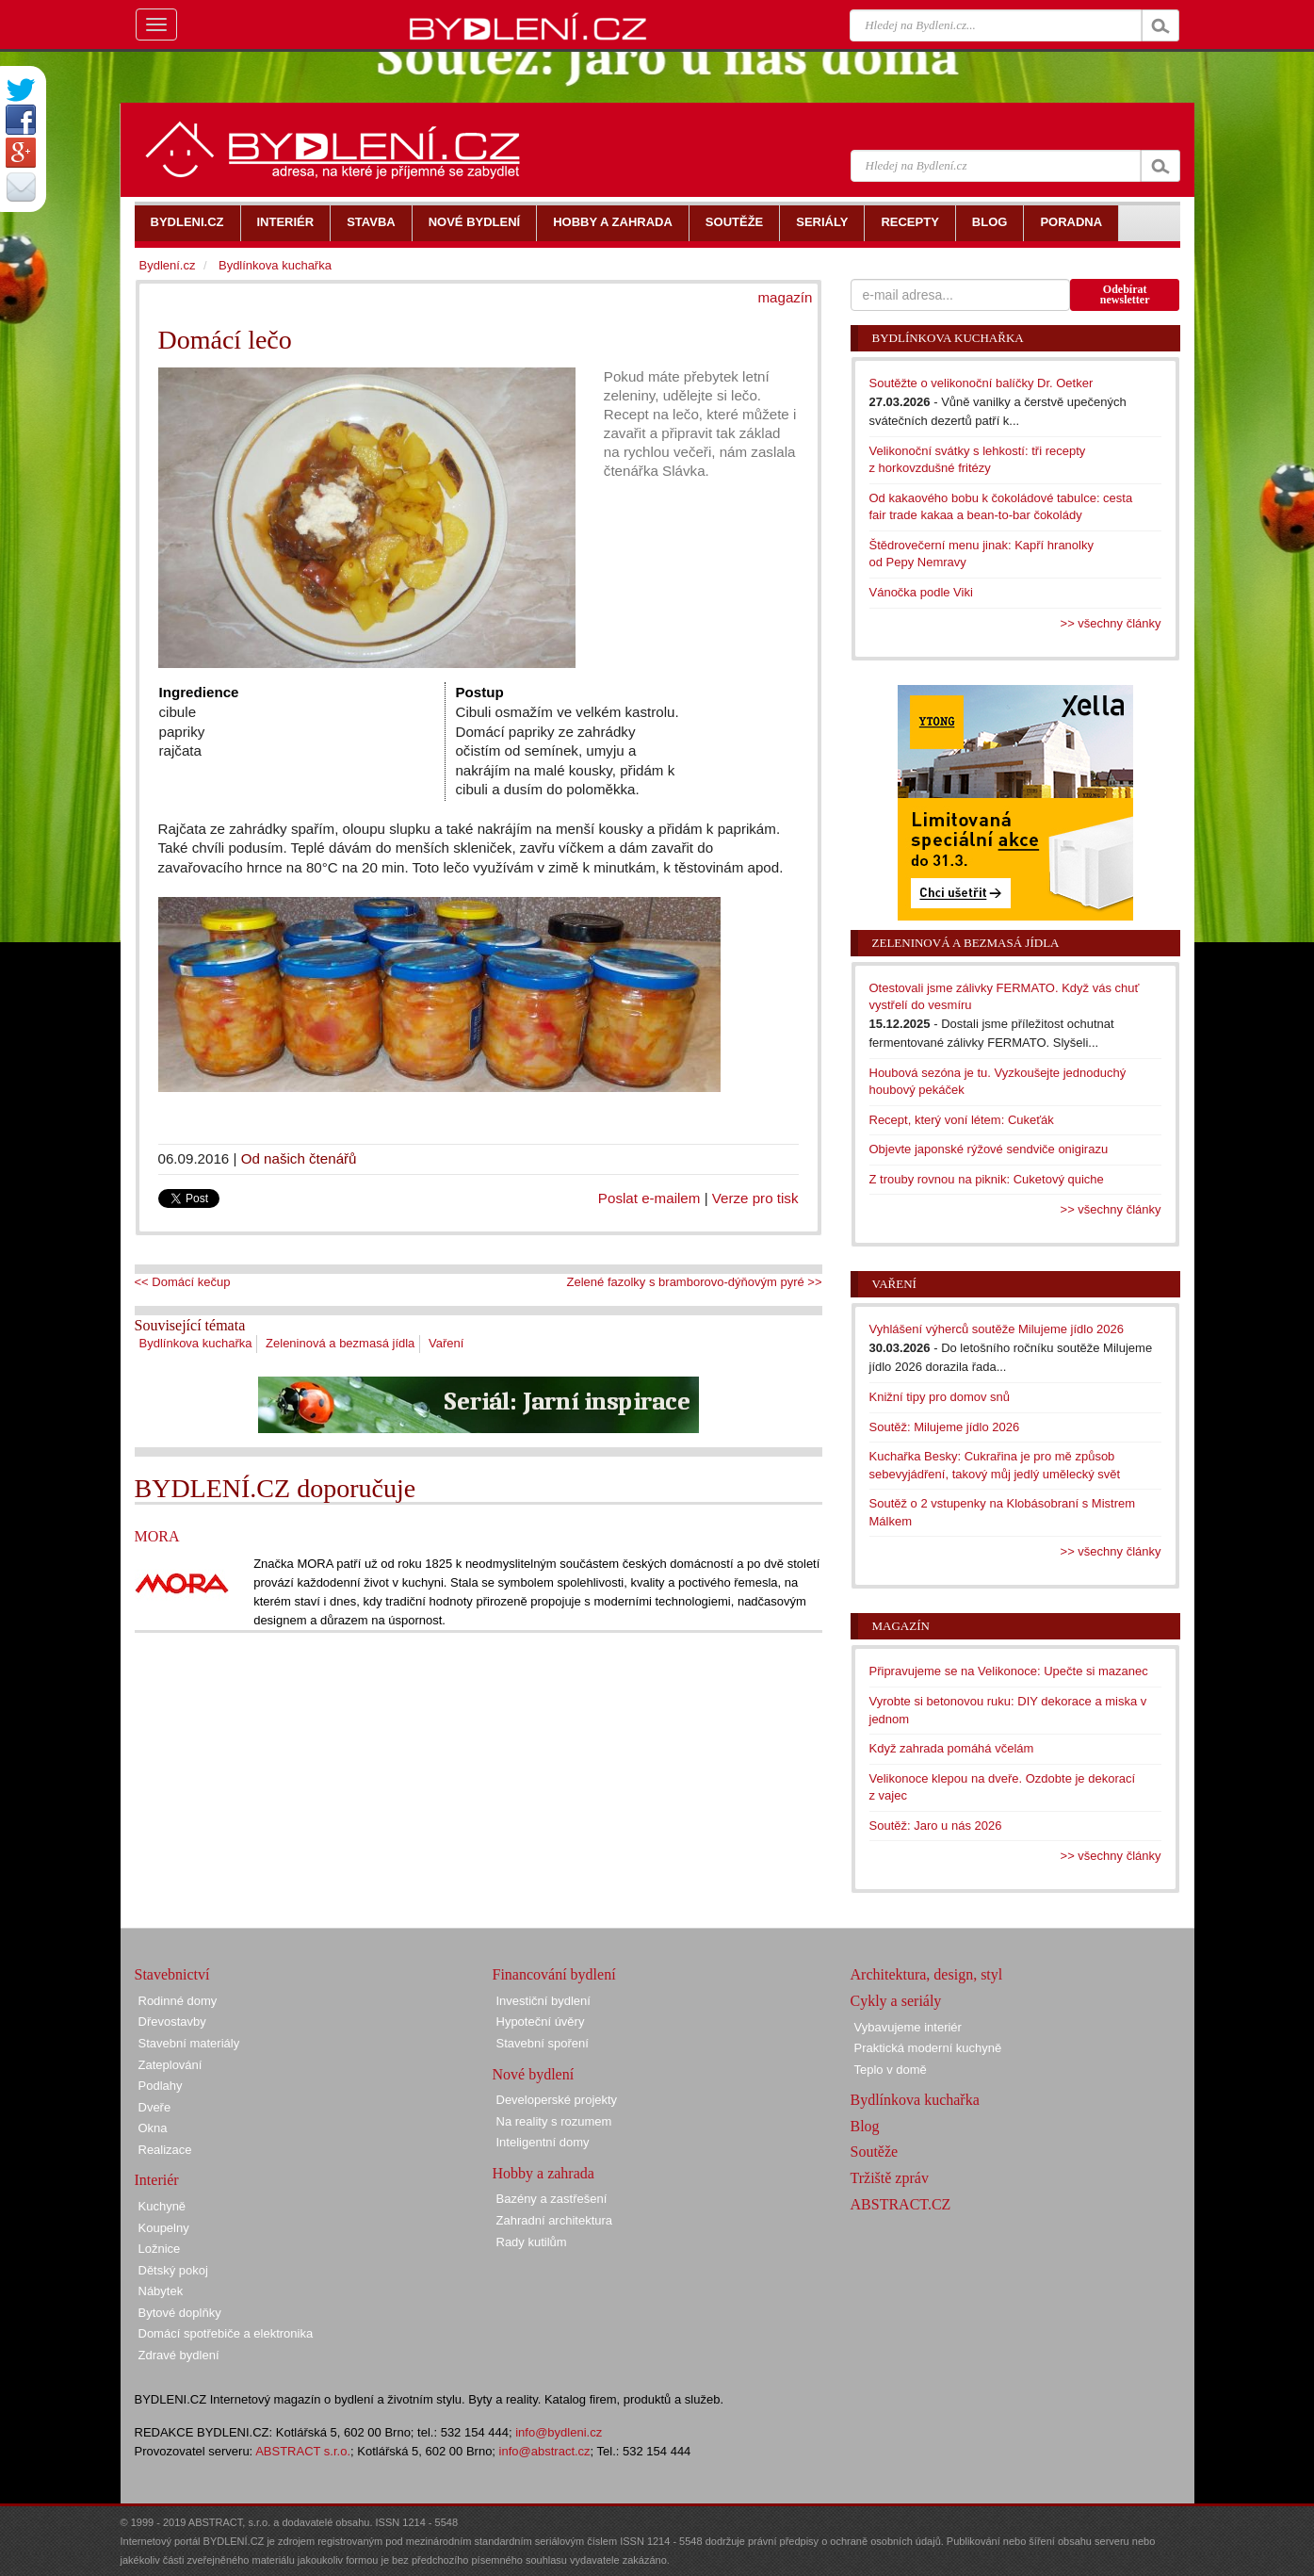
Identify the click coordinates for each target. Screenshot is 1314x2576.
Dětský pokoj (173, 2270)
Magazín (901, 1626)
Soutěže (875, 2152)
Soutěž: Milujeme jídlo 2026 (944, 1427)
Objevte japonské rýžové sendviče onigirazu (989, 1149)
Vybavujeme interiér (908, 2027)
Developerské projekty (557, 2100)
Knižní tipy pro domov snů (940, 1397)
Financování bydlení (554, 1974)
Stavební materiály (189, 2043)
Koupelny (163, 2228)
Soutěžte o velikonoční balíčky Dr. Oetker (981, 383)
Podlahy (160, 2086)
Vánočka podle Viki (921, 592)
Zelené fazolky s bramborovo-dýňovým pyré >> (694, 1282)
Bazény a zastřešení (552, 2199)
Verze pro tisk (755, 1198)
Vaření (446, 1343)
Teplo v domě (890, 2069)
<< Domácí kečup (183, 1282)
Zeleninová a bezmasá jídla (340, 1343)
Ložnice (159, 2249)
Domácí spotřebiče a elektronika (226, 2333)
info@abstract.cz (545, 2451)
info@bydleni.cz (558, 2432)
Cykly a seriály (896, 2001)
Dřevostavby (172, 2021)
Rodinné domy (178, 2001)
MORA (157, 1536)
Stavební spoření (542, 2043)
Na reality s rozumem (554, 2121)
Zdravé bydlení (178, 2355)
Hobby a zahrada (543, 2173)
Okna (153, 2128)
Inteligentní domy (543, 2142)
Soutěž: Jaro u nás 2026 (935, 1825)
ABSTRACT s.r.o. (302, 2451)
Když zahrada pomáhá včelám (951, 1748)
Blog (865, 2126)
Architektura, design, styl (927, 1974)
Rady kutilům (531, 2242)
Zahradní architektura (554, 2220)
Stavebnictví (172, 1974)
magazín (784, 297)
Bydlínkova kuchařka (195, 1343)
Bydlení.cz (167, 265)
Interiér (157, 2180)
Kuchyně (162, 2206)
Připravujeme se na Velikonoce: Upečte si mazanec (1008, 1671)
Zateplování (170, 2065)
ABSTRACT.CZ (901, 2204)
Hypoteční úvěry (540, 2021)
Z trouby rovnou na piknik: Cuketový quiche (986, 1179)
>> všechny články (1111, 623)
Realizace (165, 2150)
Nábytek (161, 2291)
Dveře (154, 2107)
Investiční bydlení (543, 2001)
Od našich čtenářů (299, 1158)
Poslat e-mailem (649, 1198)
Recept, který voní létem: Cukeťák (961, 1120)
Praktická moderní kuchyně (928, 2048)
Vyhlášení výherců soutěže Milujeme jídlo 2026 (997, 1329)
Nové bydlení (534, 2074)
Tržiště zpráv (890, 2178)
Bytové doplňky (179, 2313)
